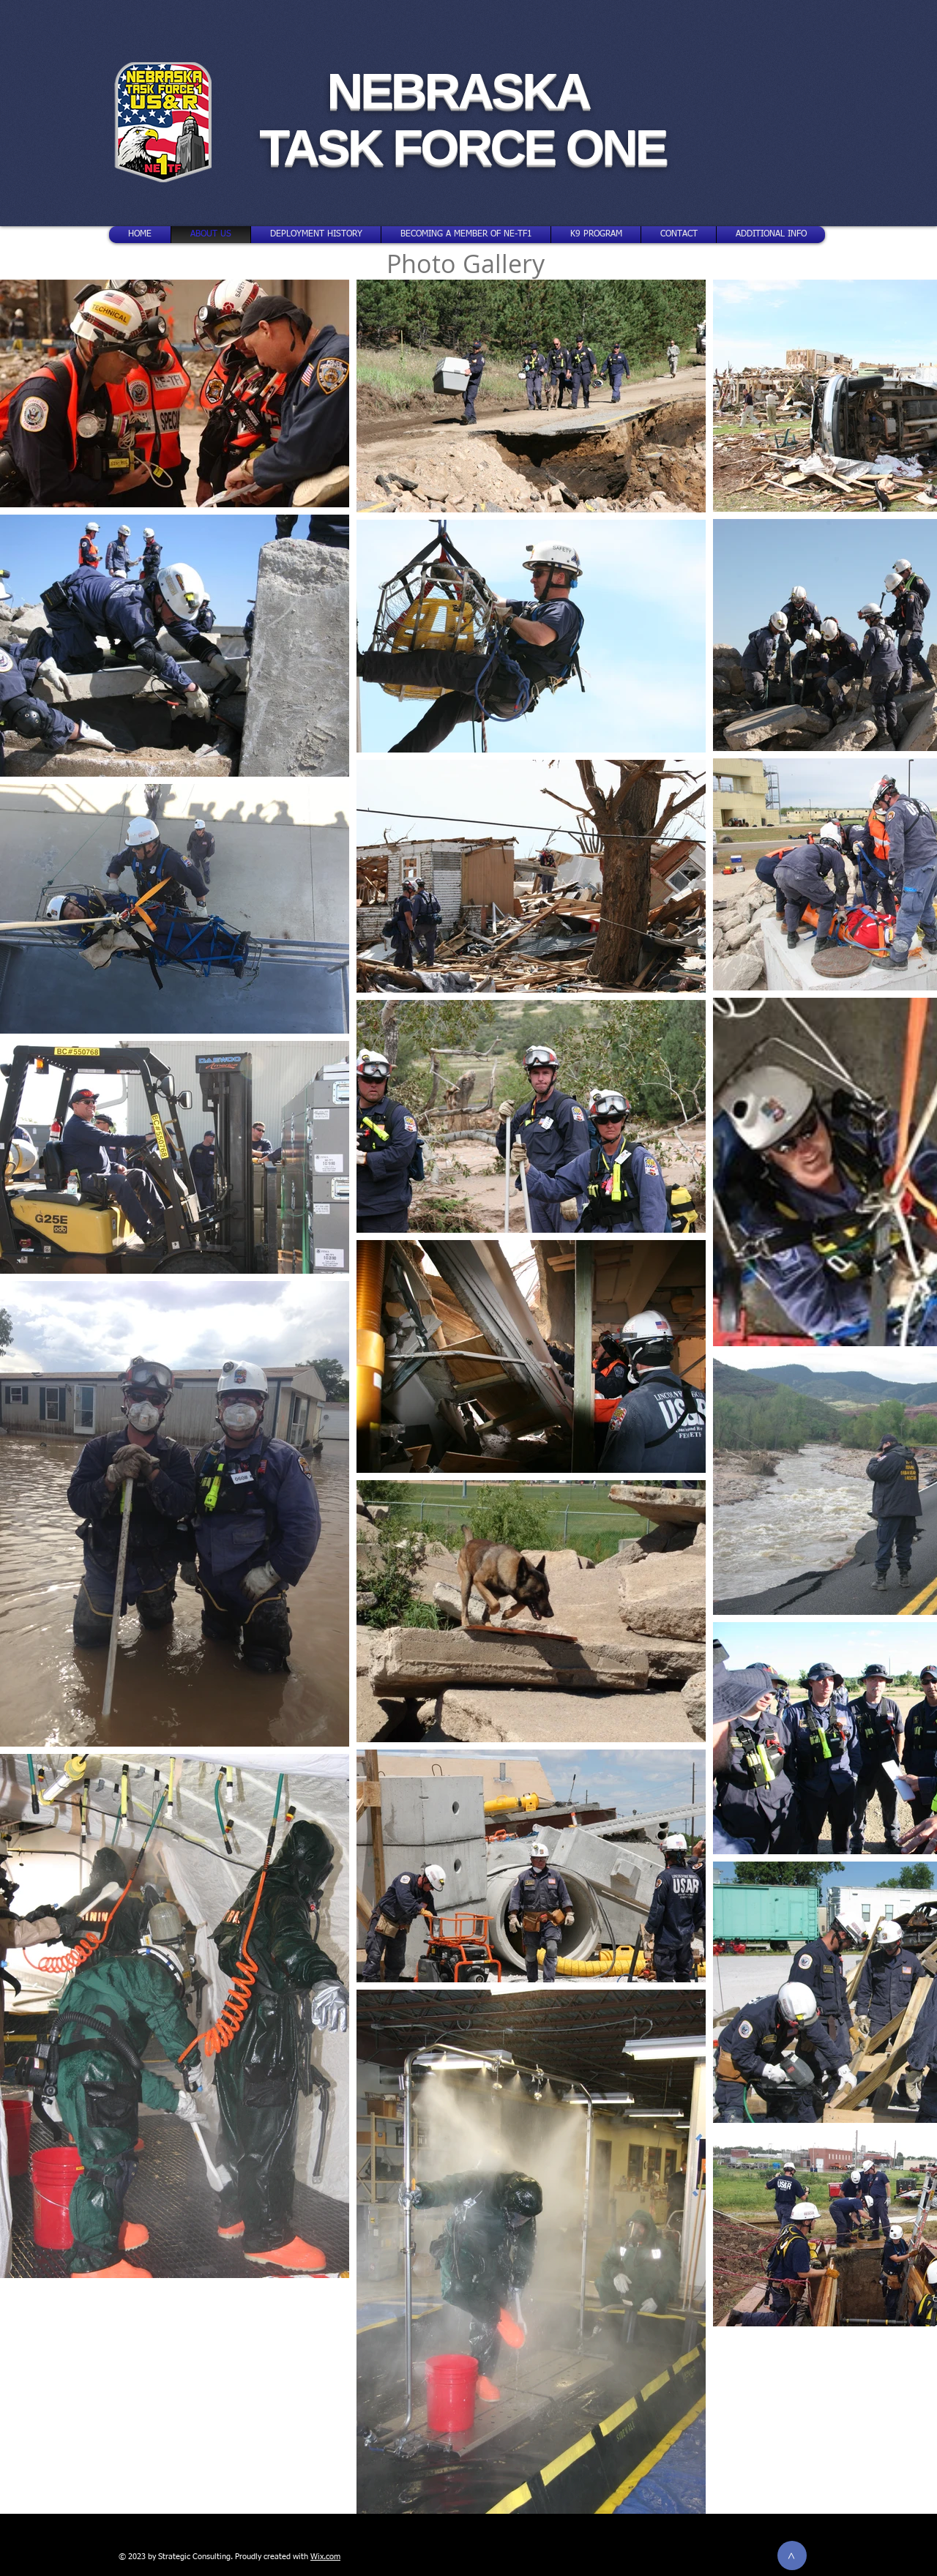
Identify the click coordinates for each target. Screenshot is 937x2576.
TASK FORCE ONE (462, 147)
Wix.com (325, 2557)
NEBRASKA (462, 91)
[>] (792, 2555)
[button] (770, 234)
